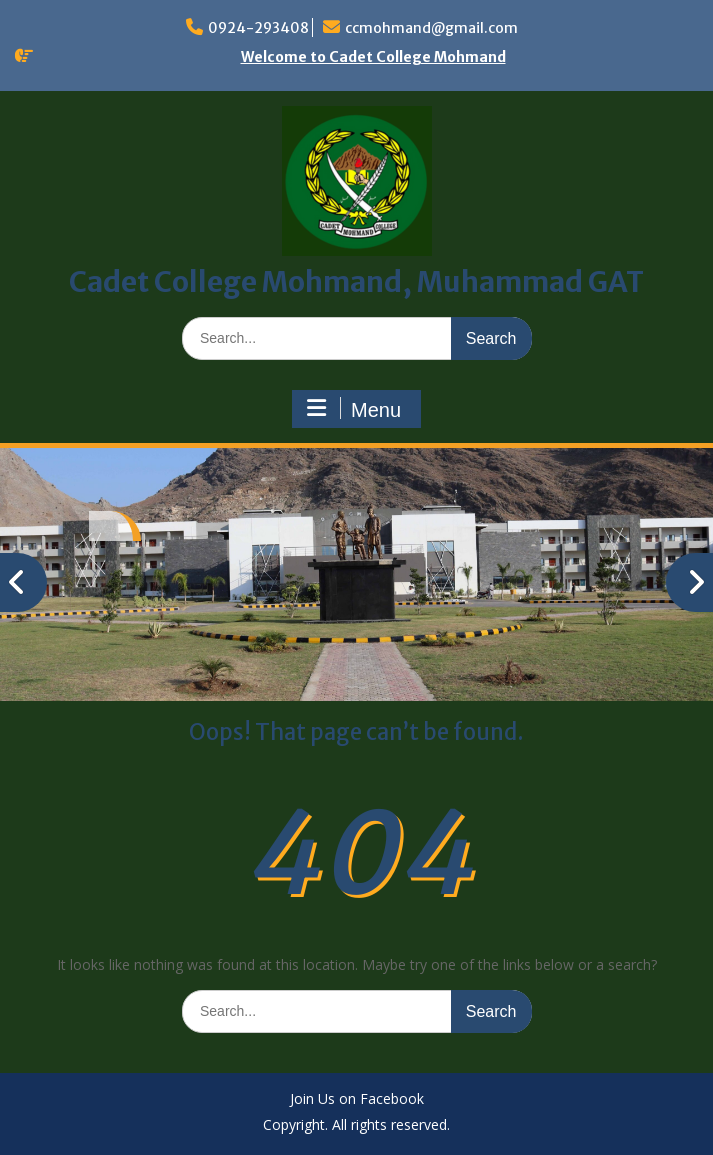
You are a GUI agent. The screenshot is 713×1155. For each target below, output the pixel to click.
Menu (354, 409)
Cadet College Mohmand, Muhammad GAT (356, 282)
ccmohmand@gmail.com (431, 28)
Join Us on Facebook (357, 1099)
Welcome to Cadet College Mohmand (373, 57)
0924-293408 (258, 28)
